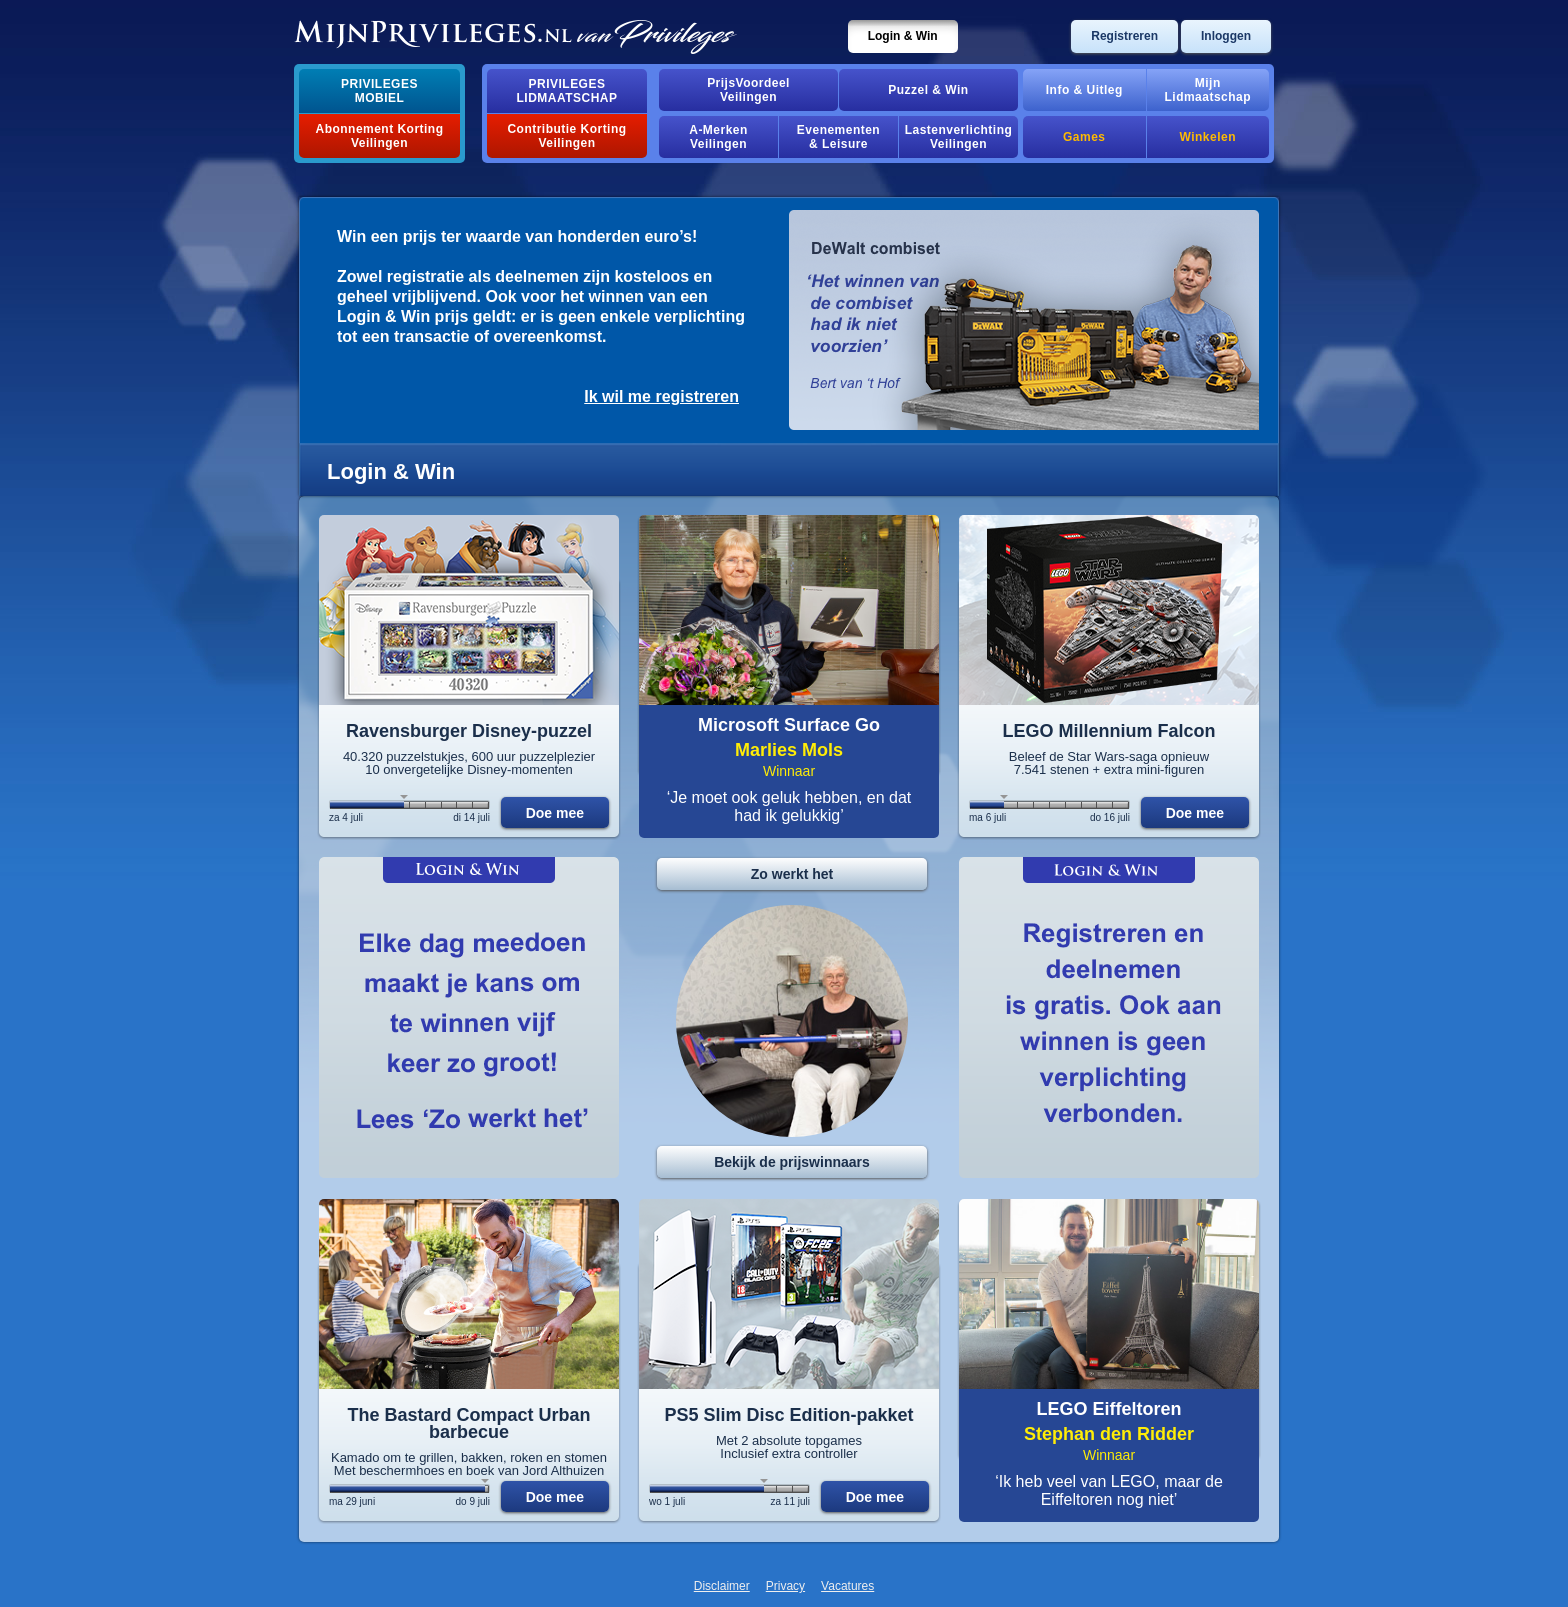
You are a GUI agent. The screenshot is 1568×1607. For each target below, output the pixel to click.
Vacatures (847, 1586)
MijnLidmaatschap (1208, 90)
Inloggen (1226, 36)
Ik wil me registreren (661, 396)
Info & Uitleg (1084, 90)
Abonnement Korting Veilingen (380, 136)
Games (1084, 137)
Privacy (785, 1586)
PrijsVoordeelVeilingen (748, 90)
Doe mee (555, 813)
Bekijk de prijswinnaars (792, 1162)
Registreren (1124, 36)
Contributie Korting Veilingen (566, 136)
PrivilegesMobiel (379, 91)
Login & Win (903, 36)
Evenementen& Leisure (838, 137)
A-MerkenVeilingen (718, 137)
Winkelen (1208, 137)
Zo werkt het (792, 874)
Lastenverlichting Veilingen (959, 137)
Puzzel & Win (928, 90)
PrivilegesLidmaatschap (567, 91)
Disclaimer (722, 1586)
